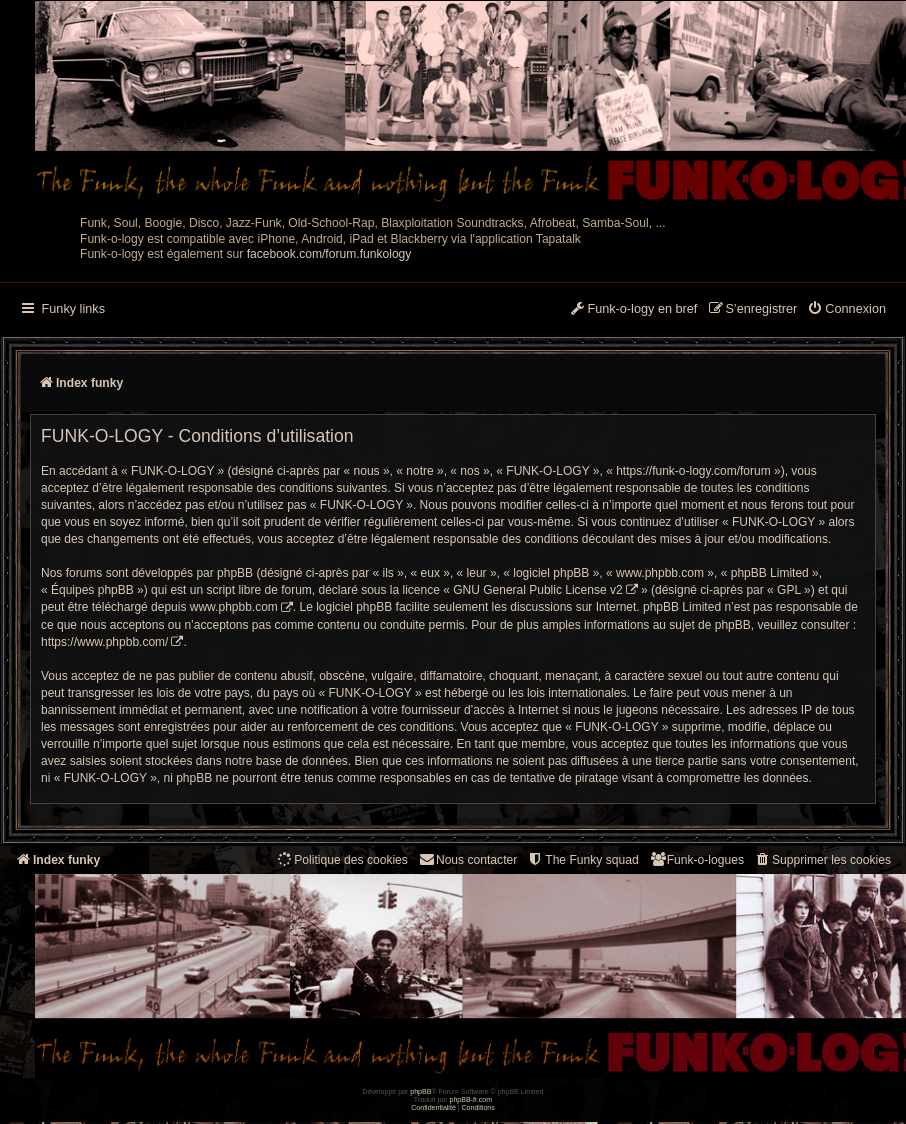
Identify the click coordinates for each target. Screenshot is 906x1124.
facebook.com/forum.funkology (329, 254)
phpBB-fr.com (471, 1099)
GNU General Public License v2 (537, 590)
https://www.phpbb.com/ (104, 642)
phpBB (420, 1091)
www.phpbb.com (234, 607)
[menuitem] (846, 310)
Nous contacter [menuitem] (467, 859)
